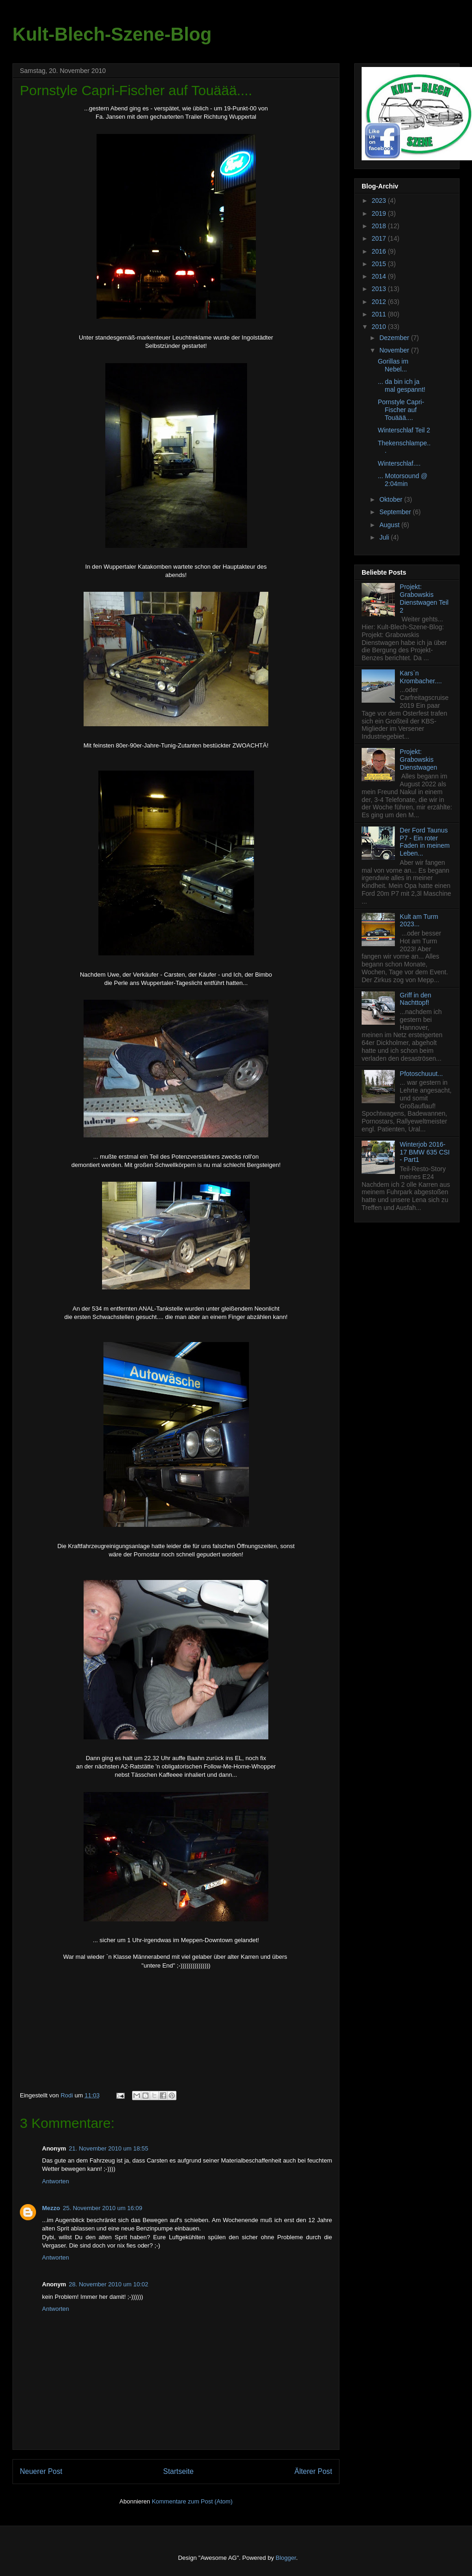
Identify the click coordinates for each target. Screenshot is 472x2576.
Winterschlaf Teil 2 (404, 430)
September (395, 512)
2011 (380, 314)
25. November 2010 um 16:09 (102, 2208)
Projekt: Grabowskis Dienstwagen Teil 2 (424, 598)
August (390, 525)
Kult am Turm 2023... (419, 920)
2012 (380, 301)
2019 (380, 213)
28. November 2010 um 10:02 (108, 2284)
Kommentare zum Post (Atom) (192, 2501)
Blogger (286, 2557)
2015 (380, 263)
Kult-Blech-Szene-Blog (112, 34)
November (395, 350)
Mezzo (51, 2208)
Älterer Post (313, 2471)
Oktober (391, 499)
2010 (380, 326)
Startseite (178, 2471)
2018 (380, 226)
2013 (380, 288)
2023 (380, 200)
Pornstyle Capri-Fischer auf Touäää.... (401, 409)
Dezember (395, 337)
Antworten (55, 2181)
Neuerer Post (41, 2471)
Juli (385, 537)
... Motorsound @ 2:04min (403, 479)
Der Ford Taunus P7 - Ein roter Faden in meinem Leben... (425, 841)
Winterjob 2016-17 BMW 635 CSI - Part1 (425, 1152)
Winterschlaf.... (399, 463)
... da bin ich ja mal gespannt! (401, 385)
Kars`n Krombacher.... (421, 677)
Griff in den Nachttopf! (415, 999)
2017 (380, 238)
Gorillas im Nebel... (393, 365)
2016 (380, 251)
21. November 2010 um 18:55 (108, 2148)
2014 (380, 276)
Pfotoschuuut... (421, 1073)
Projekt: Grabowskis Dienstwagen (418, 759)
